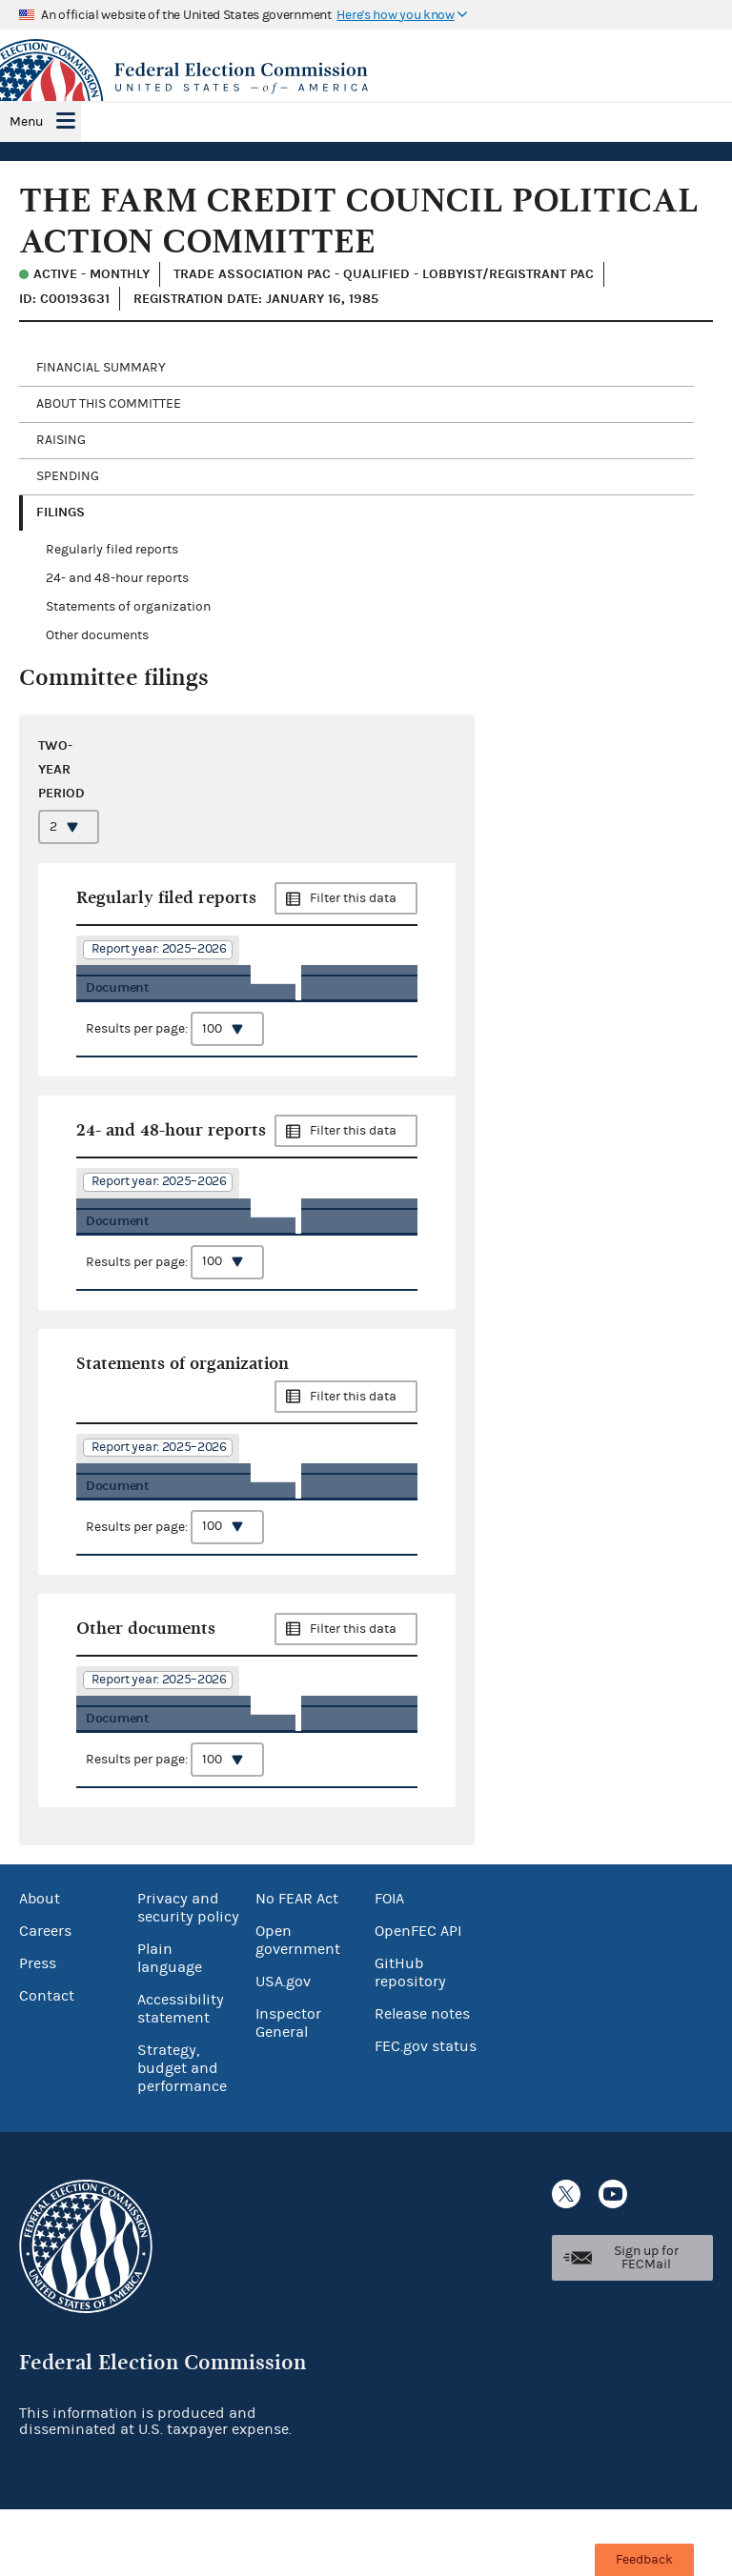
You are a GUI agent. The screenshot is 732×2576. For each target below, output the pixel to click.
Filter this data (353, 898)
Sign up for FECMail (646, 2324)
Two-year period (61, 769)
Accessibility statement (180, 2075)
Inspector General (288, 2089)
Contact (46, 2062)
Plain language (169, 2025)
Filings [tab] (60, 512)
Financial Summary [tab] (101, 367)
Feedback (644, 2559)
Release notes (422, 2080)
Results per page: (175, 1055)
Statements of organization (128, 606)
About (39, 1965)
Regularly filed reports (112, 549)
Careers (45, 1997)
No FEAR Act (296, 1965)
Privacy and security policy (188, 1974)
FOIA (389, 1965)
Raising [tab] (61, 440)
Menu (26, 122)
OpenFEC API (418, 1997)
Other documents (97, 635)
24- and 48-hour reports (117, 578)
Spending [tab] (67, 476)
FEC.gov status (426, 2113)
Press (37, 2030)
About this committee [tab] (108, 404)
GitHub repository (410, 2039)
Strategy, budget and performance (182, 2135)
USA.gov (283, 2048)
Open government (297, 2006)
